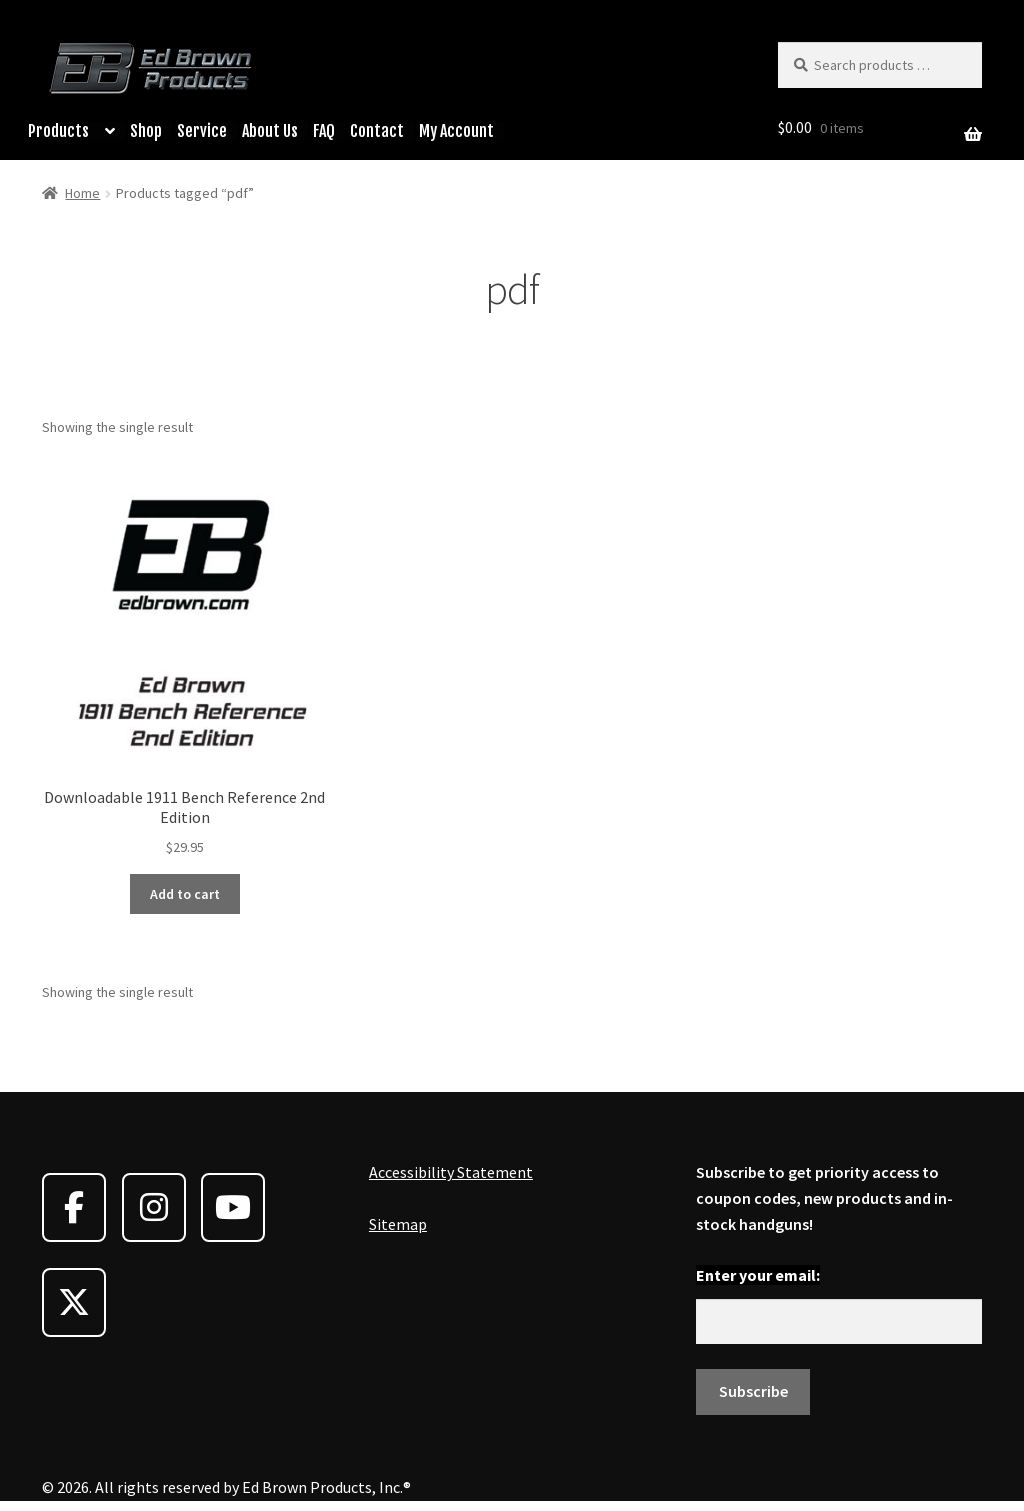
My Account (456, 131)
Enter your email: (758, 1275)
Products (58, 131)
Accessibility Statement (451, 1172)
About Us (270, 131)
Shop (146, 131)
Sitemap (398, 1224)
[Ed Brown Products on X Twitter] (74, 1302)
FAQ (324, 131)
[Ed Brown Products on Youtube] (233, 1207)
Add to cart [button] (185, 894)
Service (202, 131)
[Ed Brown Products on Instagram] (154, 1207)
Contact (377, 131)
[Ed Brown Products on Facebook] (74, 1207)
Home (82, 193)
